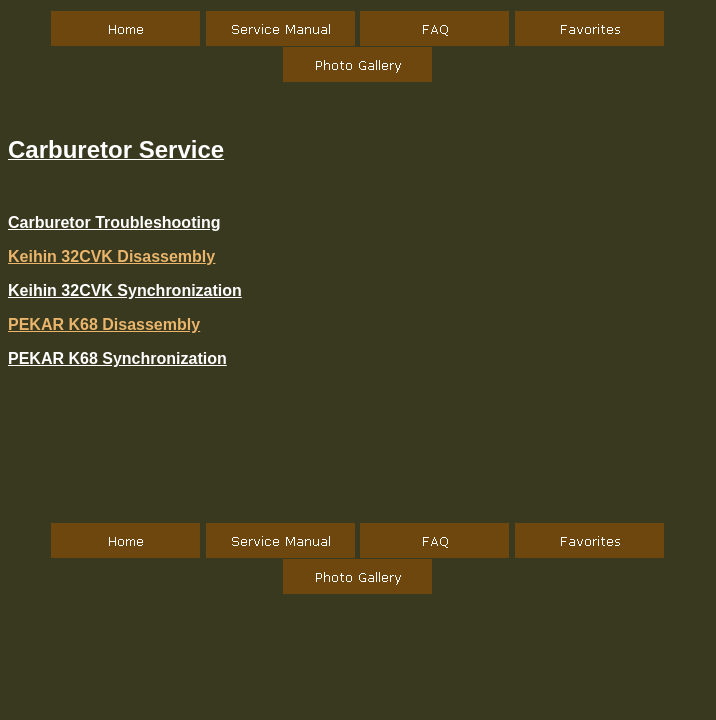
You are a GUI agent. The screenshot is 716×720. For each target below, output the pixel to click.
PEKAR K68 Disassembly (104, 324)
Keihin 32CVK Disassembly (111, 256)
